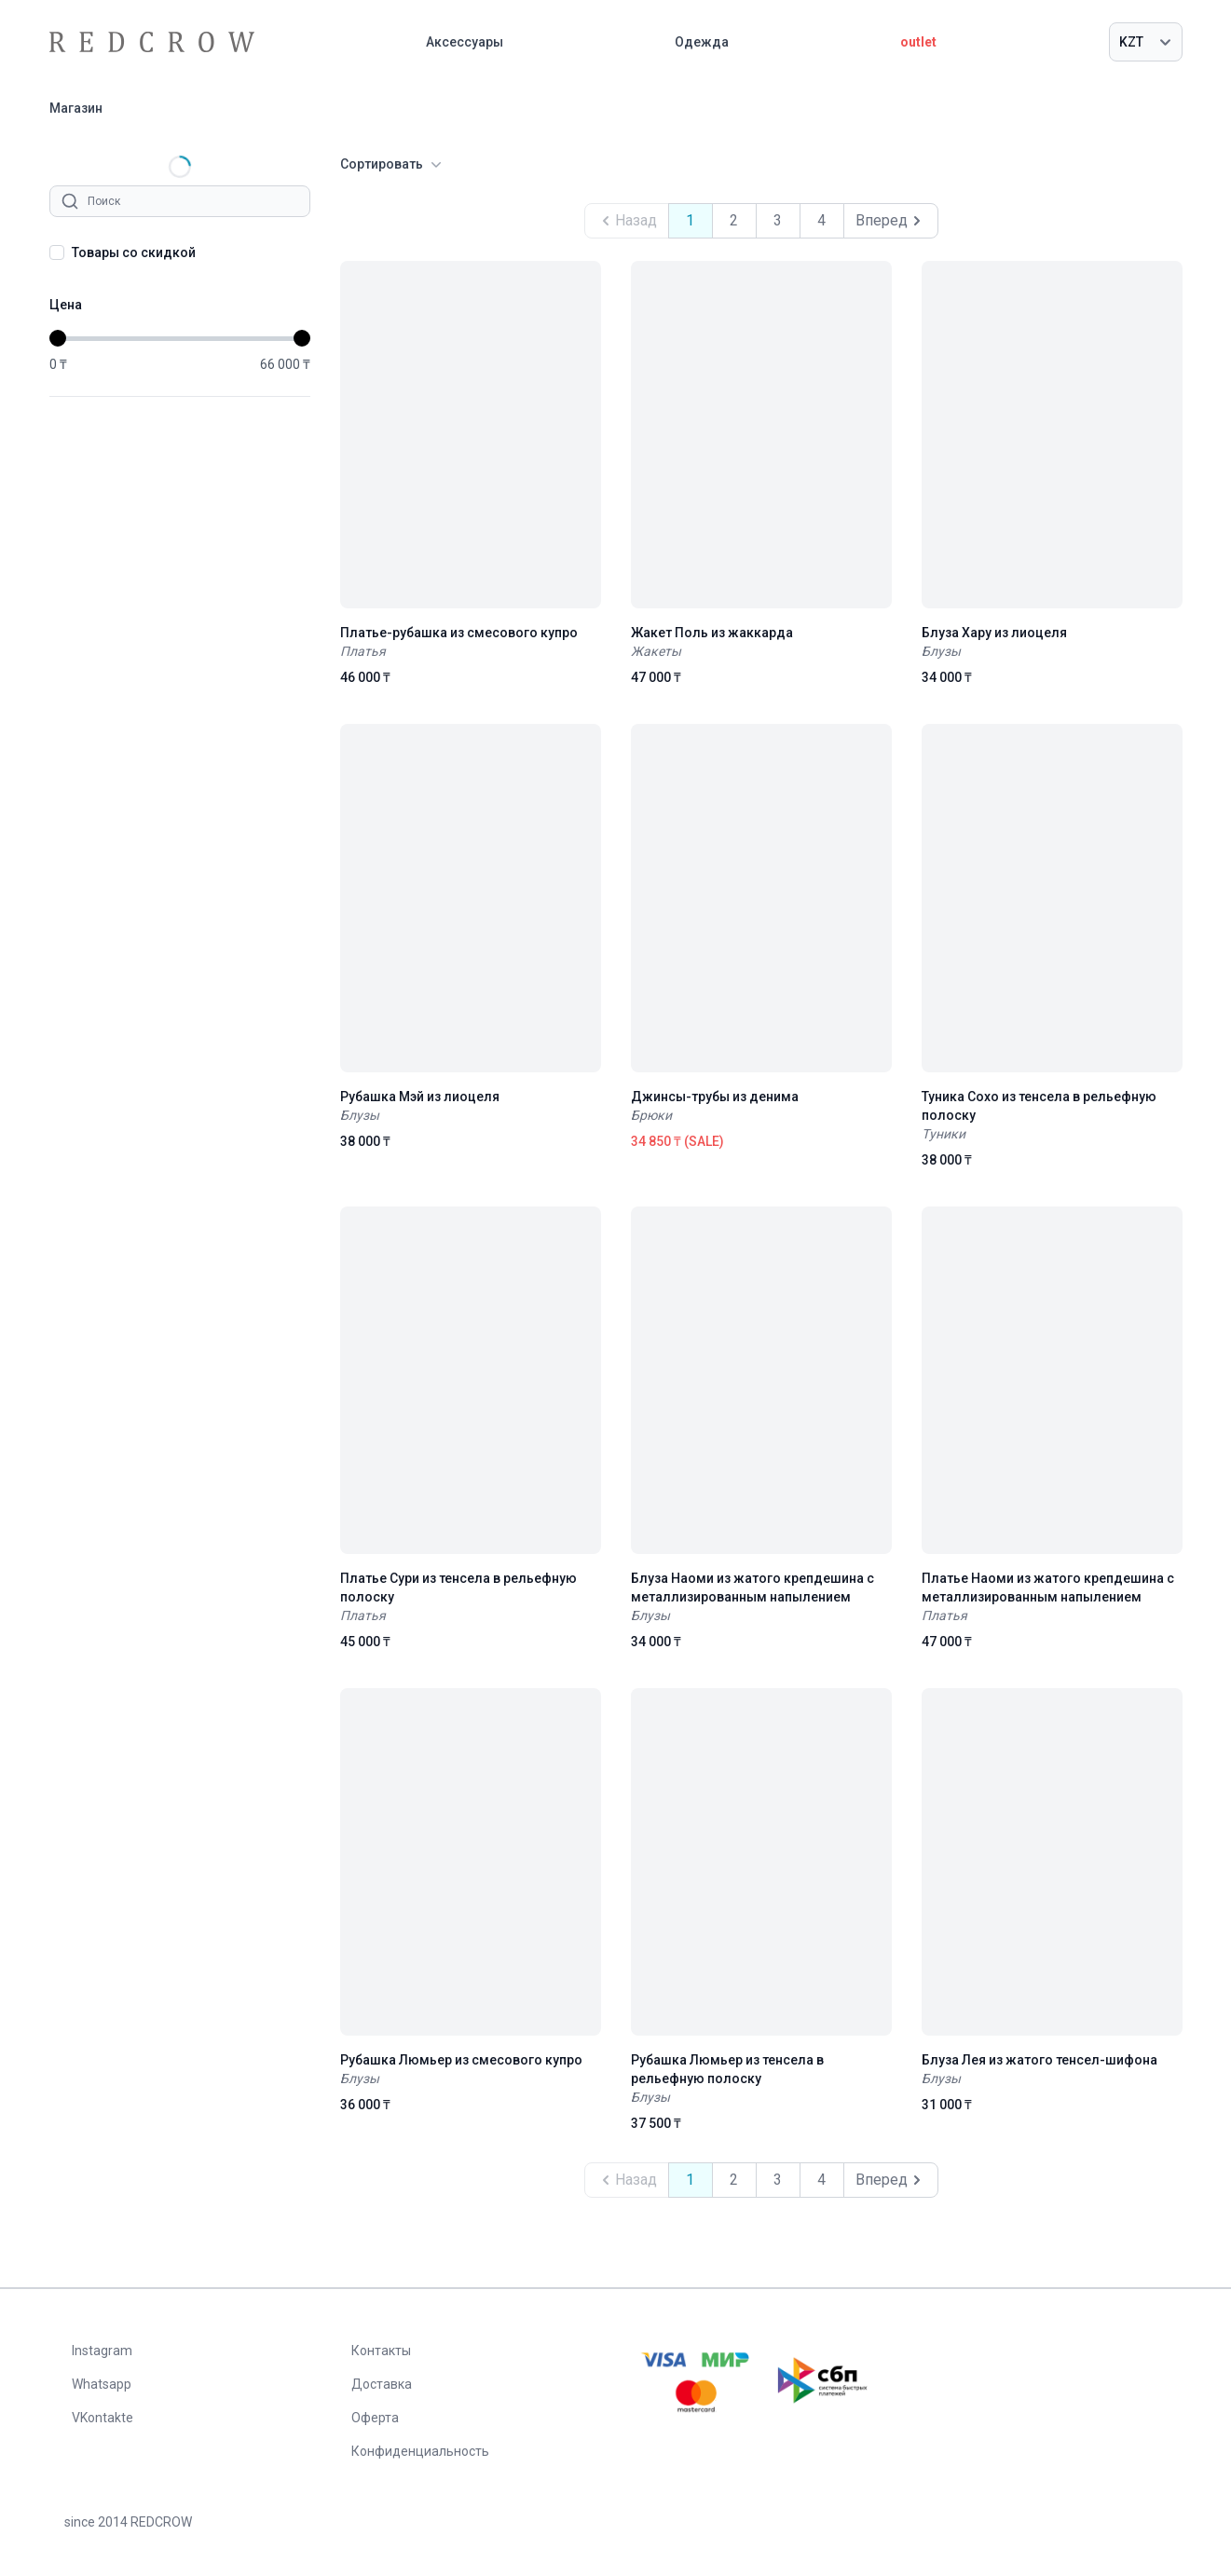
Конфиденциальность (420, 2451)
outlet (918, 41)
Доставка (381, 2384)
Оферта (375, 2417)
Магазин (76, 108)
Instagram (102, 2350)
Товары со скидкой (134, 252)
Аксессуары (464, 41)
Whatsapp (101, 2384)
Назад (626, 220)
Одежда (702, 41)
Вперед (890, 220)
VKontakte (102, 2417)
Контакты (381, 2350)
